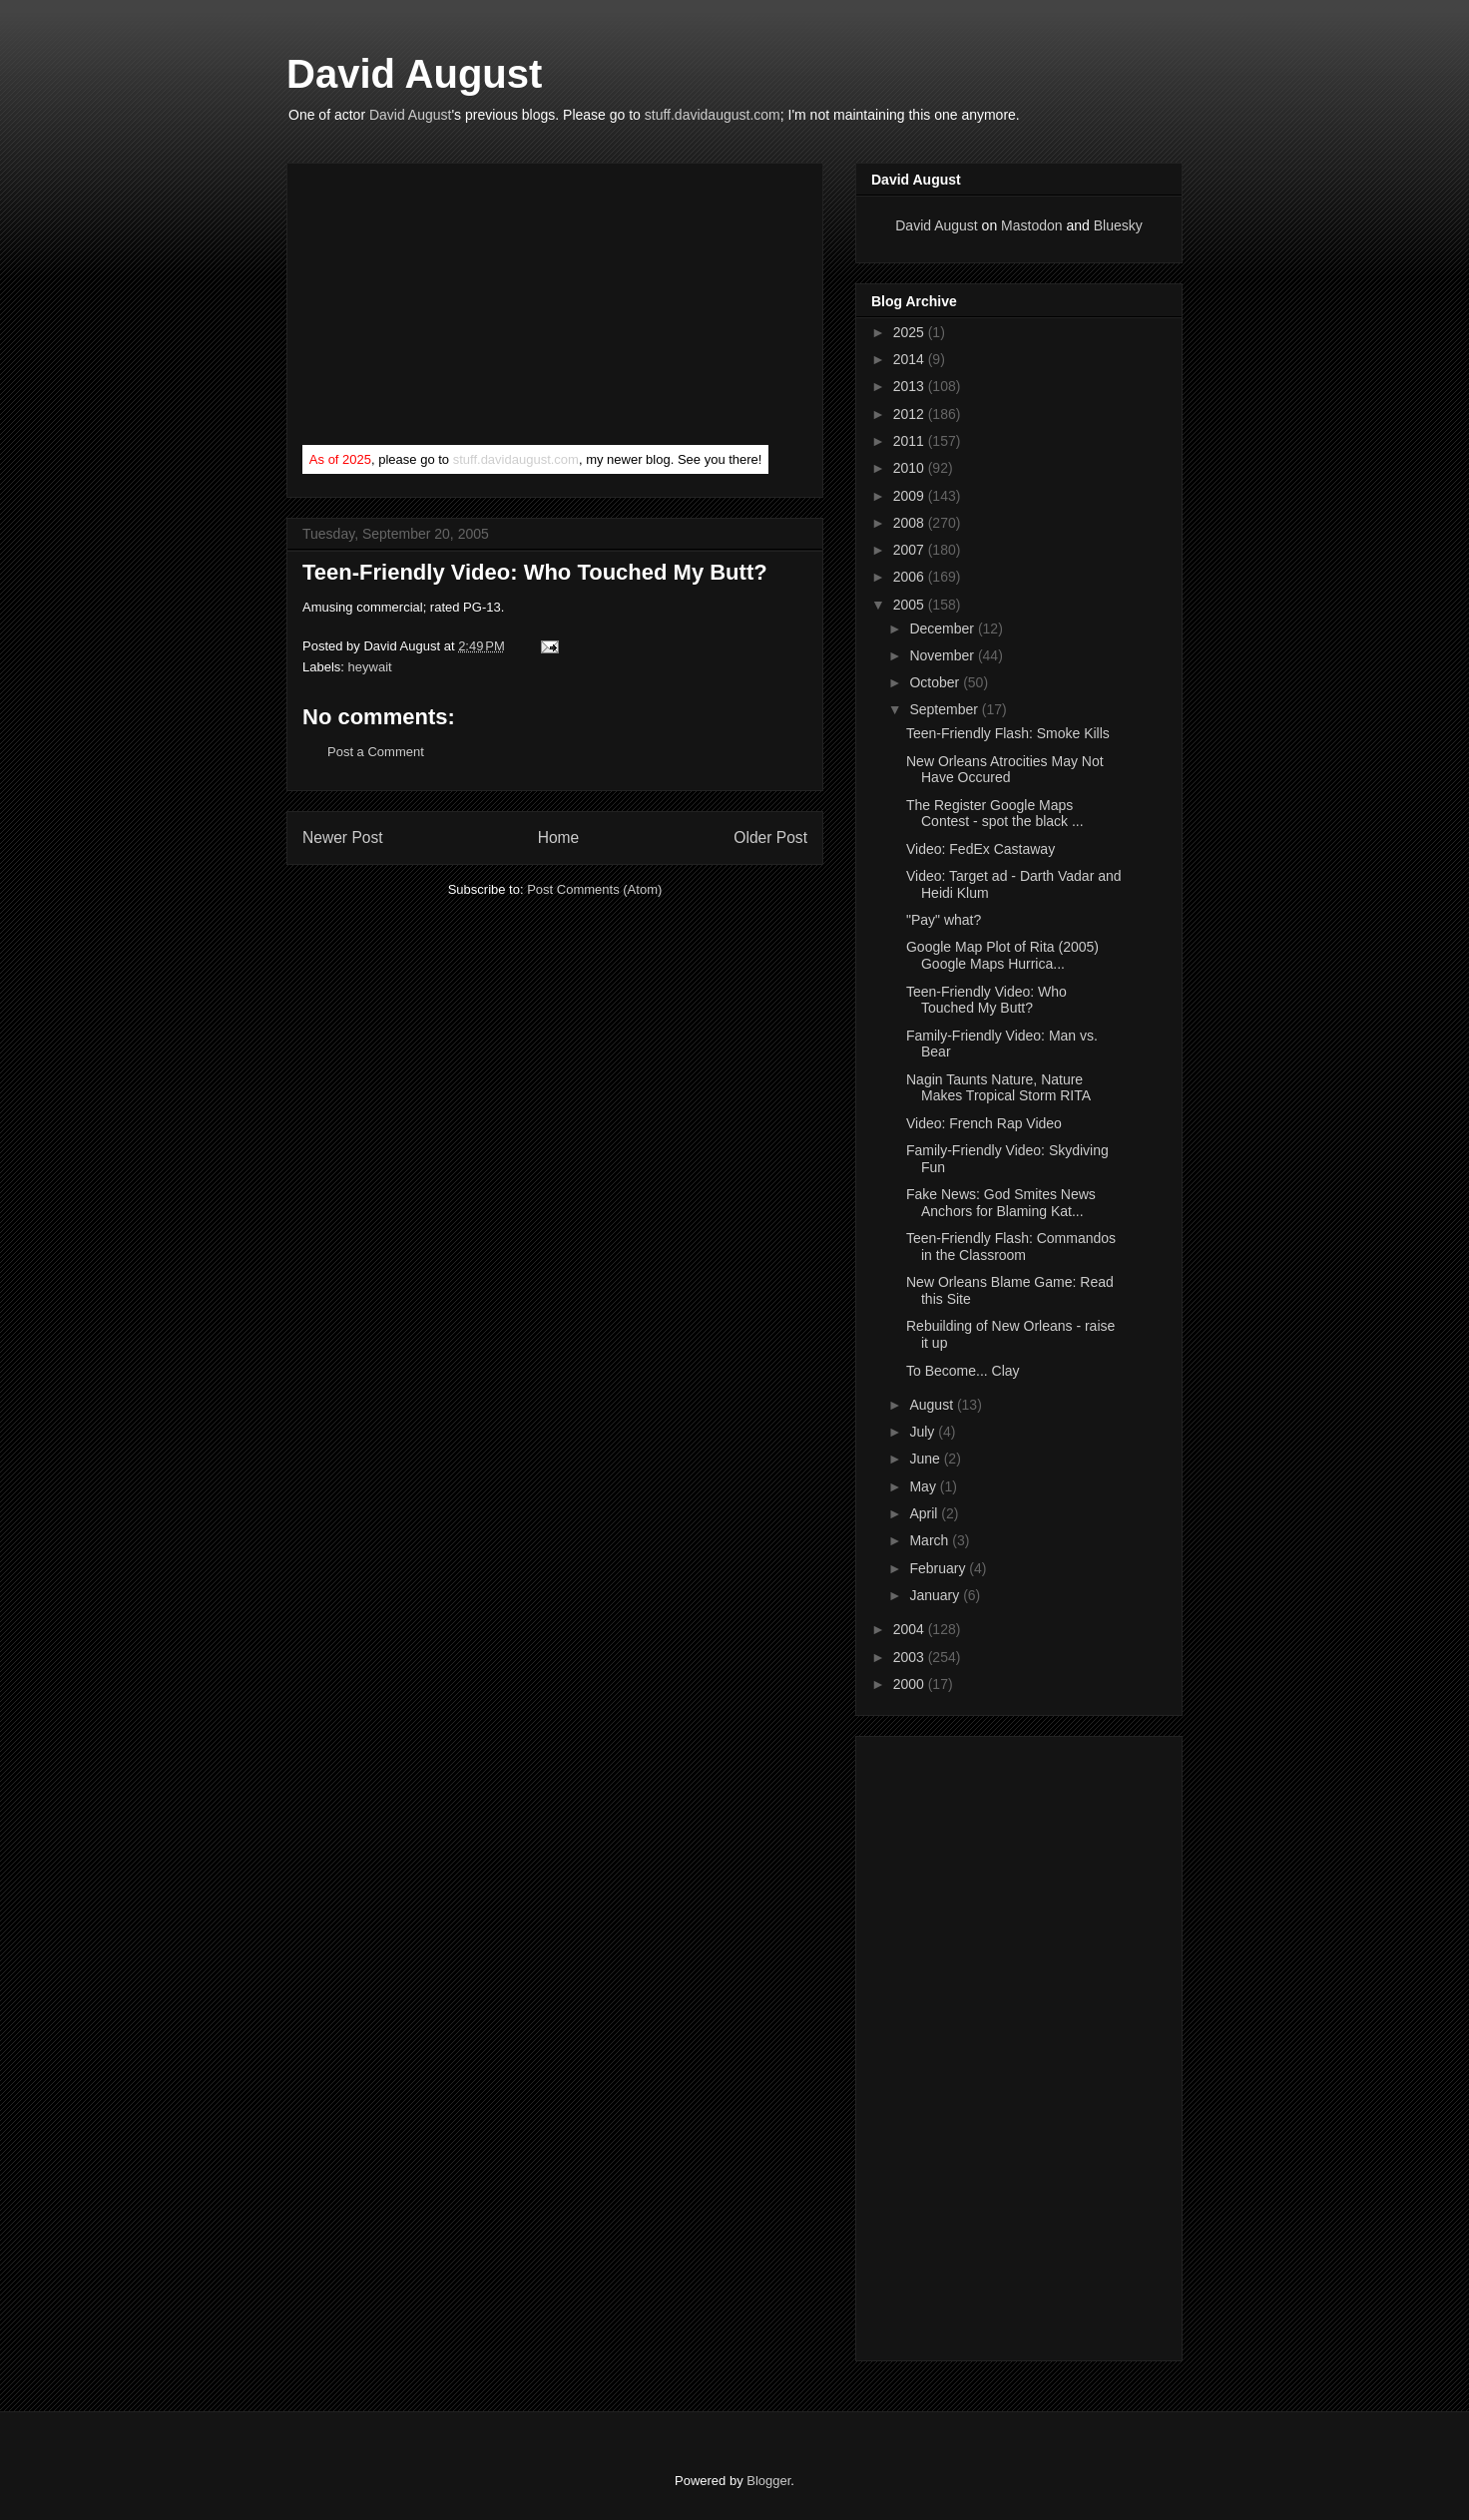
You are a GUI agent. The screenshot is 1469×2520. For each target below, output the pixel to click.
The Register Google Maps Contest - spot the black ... (995, 813)
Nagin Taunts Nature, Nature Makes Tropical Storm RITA (998, 1087)
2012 (910, 414)
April (925, 1513)
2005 (910, 605)
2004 (910, 1629)
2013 (910, 386)
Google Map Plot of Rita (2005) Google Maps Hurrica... (1002, 955)
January (936, 1595)
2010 (910, 468)
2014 (910, 359)
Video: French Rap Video (984, 1123)
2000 (910, 1684)
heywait (370, 666)
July (923, 1432)
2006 (910, 577)
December (943, 628)
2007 (910, 550)
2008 (910, 523)
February (939, 1568)
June (926, 1459)
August (932, 1405)
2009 (910, 496)
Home (559, 837)
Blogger (768, 2480)
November (943, 655)
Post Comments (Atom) (594, 889)
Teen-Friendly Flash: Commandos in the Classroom (1011, 1246)
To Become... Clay (963, 1371)
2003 (910, 1657)
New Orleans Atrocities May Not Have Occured (1005, 769)
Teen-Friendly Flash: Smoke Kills (1008, 733)
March (930, 1540)
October (936, 682)
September (945, 709)
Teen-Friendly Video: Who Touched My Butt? (534, 572)
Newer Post (342, 837)
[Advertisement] (452, 308)
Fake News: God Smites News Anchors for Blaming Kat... (1001, 1202)
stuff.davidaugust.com (712, 115)
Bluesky (1118, 225)
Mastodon (1031, 225)
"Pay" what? (943, 920)
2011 (910, 441)
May (924, 1486)
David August (414, 74)
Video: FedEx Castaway (980, 849)
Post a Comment (375, 751)
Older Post (770, 837)
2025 (910, 332)
